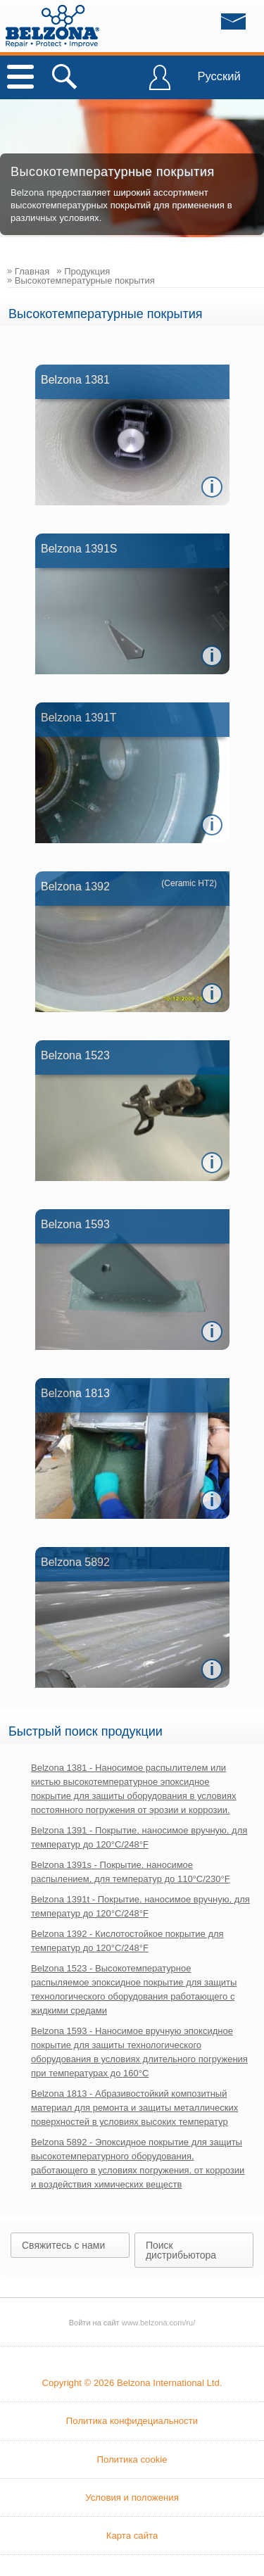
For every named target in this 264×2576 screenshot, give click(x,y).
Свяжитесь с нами (63, 2245)
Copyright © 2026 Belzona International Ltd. (132, 2383)
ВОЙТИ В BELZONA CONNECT (159, 83)
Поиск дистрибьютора (181, 2250)
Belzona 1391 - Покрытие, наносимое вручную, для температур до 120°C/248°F (139, 1837)
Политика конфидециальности (132, 2421)
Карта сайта (132, 2535)
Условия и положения (132, 2497)
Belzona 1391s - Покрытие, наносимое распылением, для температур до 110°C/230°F (130, 1872)
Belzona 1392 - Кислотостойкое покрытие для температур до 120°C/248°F (127, 1940)
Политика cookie (131, 2459)
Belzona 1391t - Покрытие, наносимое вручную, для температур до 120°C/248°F (140, 1906)
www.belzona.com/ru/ (52, 26)
